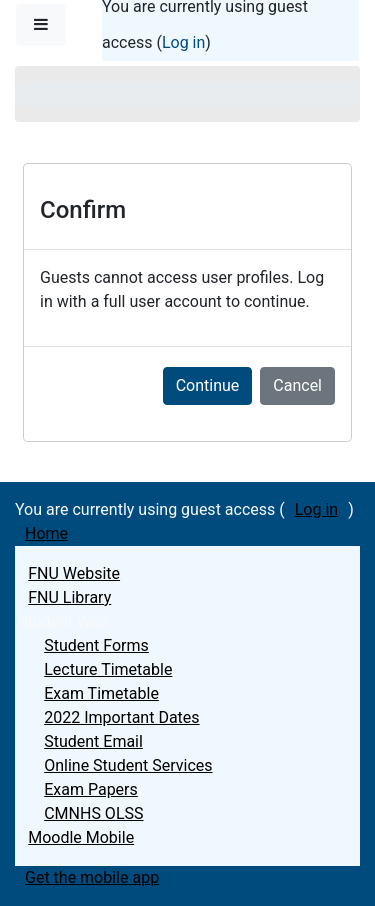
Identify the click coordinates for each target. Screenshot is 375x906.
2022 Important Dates (121, 717)
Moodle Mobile (81, 837)
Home (46, 533)
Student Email (93, 741)
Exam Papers (91, 789)
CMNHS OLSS (93, 813)
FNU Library (69, 597)
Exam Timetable (101, 693)
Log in (183, 42)
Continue (208, 385)
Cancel (297, 385)
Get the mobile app (92, 877)
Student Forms (96, 645)
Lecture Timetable (108, 669)
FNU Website (74, 573)
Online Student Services (128, 765)
